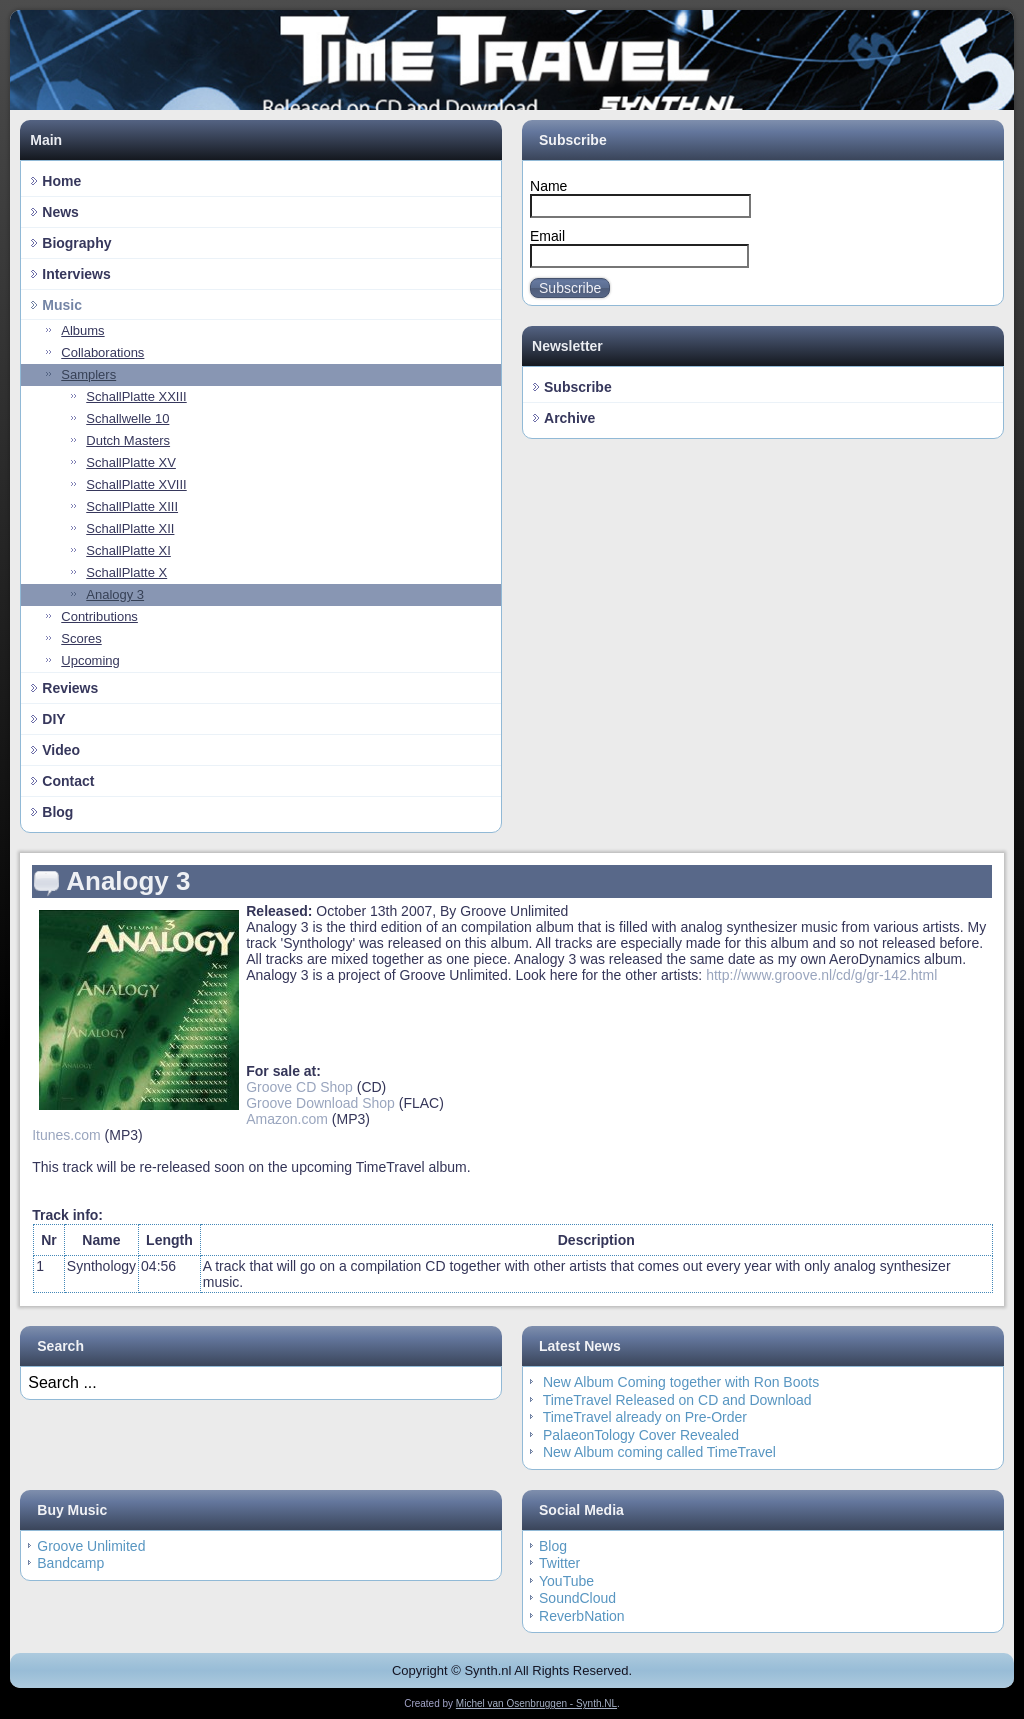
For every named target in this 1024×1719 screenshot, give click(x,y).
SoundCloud (577, 1598)
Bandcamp (70, 1563)
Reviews (70, 688)
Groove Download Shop (320, 1103)
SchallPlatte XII (130, 528)
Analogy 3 (115, 594)
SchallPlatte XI (128, 550)
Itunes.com (66, 1135)
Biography (76, 243)
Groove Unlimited (91, 1546)
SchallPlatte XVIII (136, 484)
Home (61, 181)
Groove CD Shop (299, 1087)
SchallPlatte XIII (132, 506)
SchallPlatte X (126, 572)
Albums (82, 330)
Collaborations (102, 352)
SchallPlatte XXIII (136, 396)
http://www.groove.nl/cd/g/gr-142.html (821, 975)
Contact (68, 781)
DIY (53, 719)
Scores (81, 638)
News (60, 212)
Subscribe (570, 288)
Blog (57, 812)
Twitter (559, 1563)
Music (62, 305)
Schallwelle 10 (127, 418)
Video (61, 750)
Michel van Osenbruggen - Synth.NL (536, 1703)
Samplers (88, 374)
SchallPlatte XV (131, 462)
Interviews (76, 274)
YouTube (566, 1581)
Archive (569, 418)
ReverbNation (582, 1616)
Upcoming (90, 660)
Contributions (99, 616)
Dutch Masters (128, 440)
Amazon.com (287, 1119)
